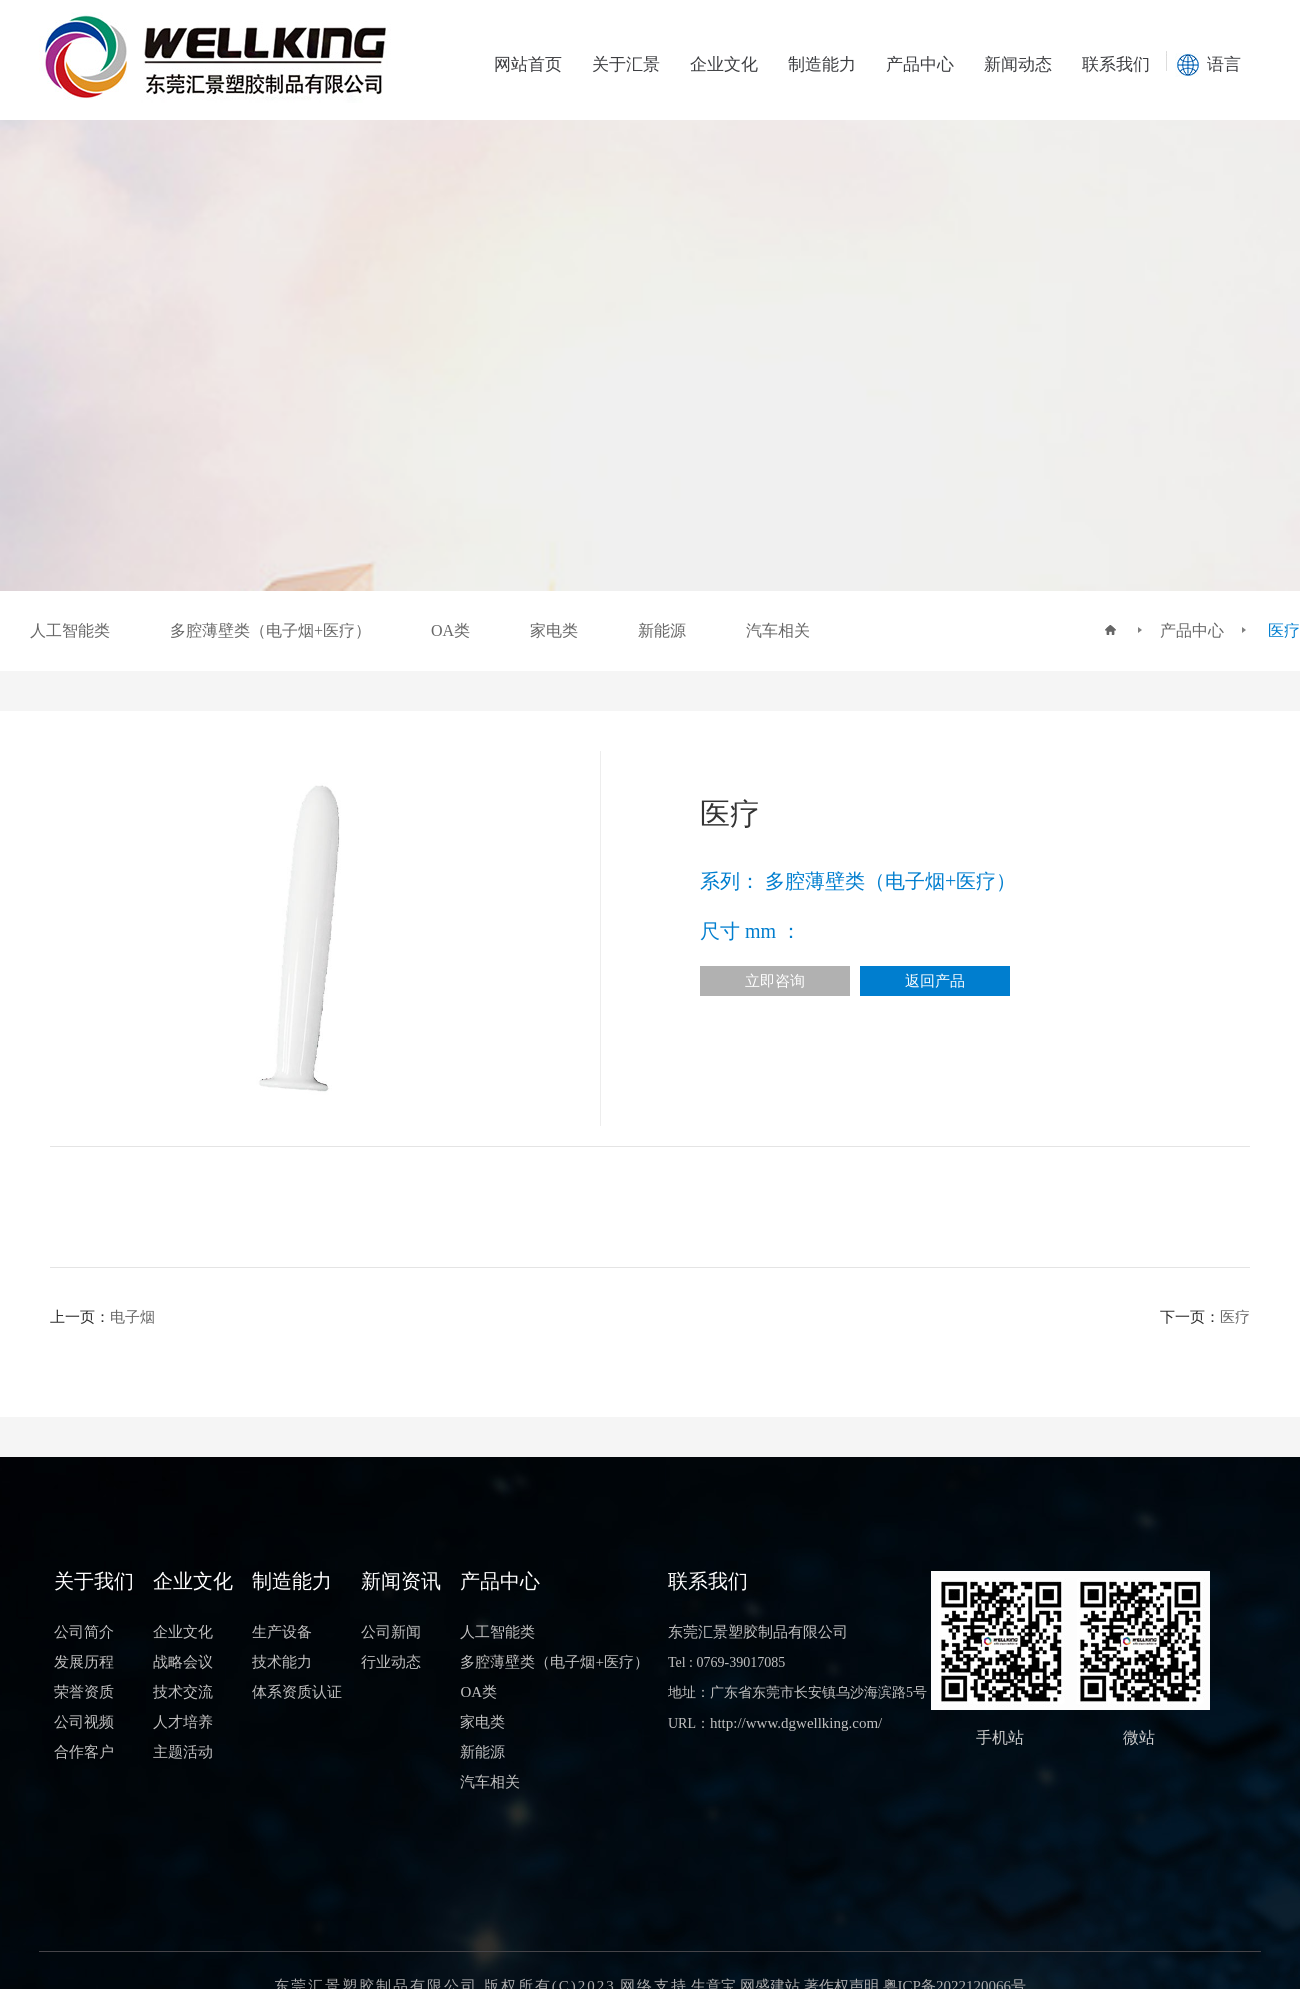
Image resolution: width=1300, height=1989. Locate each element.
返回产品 (935, 981)
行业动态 (391, 1662)
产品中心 (920, 64)
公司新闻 (391, 1632)
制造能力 (822, 64)
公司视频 (84, 1722)
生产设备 (282, 1632)
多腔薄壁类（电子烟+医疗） (554, 1662)
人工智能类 (497, 1632)
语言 (1224, 64)
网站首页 (528, 64)
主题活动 (183, 1752)
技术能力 (282, 1662)
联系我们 (1116, 64)
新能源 (482, 1752)
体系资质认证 (297, 1692)
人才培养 (183, 1722)
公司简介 (84, 1632)
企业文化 (724, 64)
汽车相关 (490, 1782)
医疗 (1284, 630)
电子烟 (132, 1317)
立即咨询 (775, 981)
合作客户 (84, 1752)
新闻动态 (1018, 64)
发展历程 (84, 1662)
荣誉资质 (84, 1692)
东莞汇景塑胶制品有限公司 (758, 1632)
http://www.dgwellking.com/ (796, 1723)
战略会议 (183, 1662)
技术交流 (183, 1692)
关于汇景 (626, 64)
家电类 (482, 1722)
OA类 (478, 1692)
